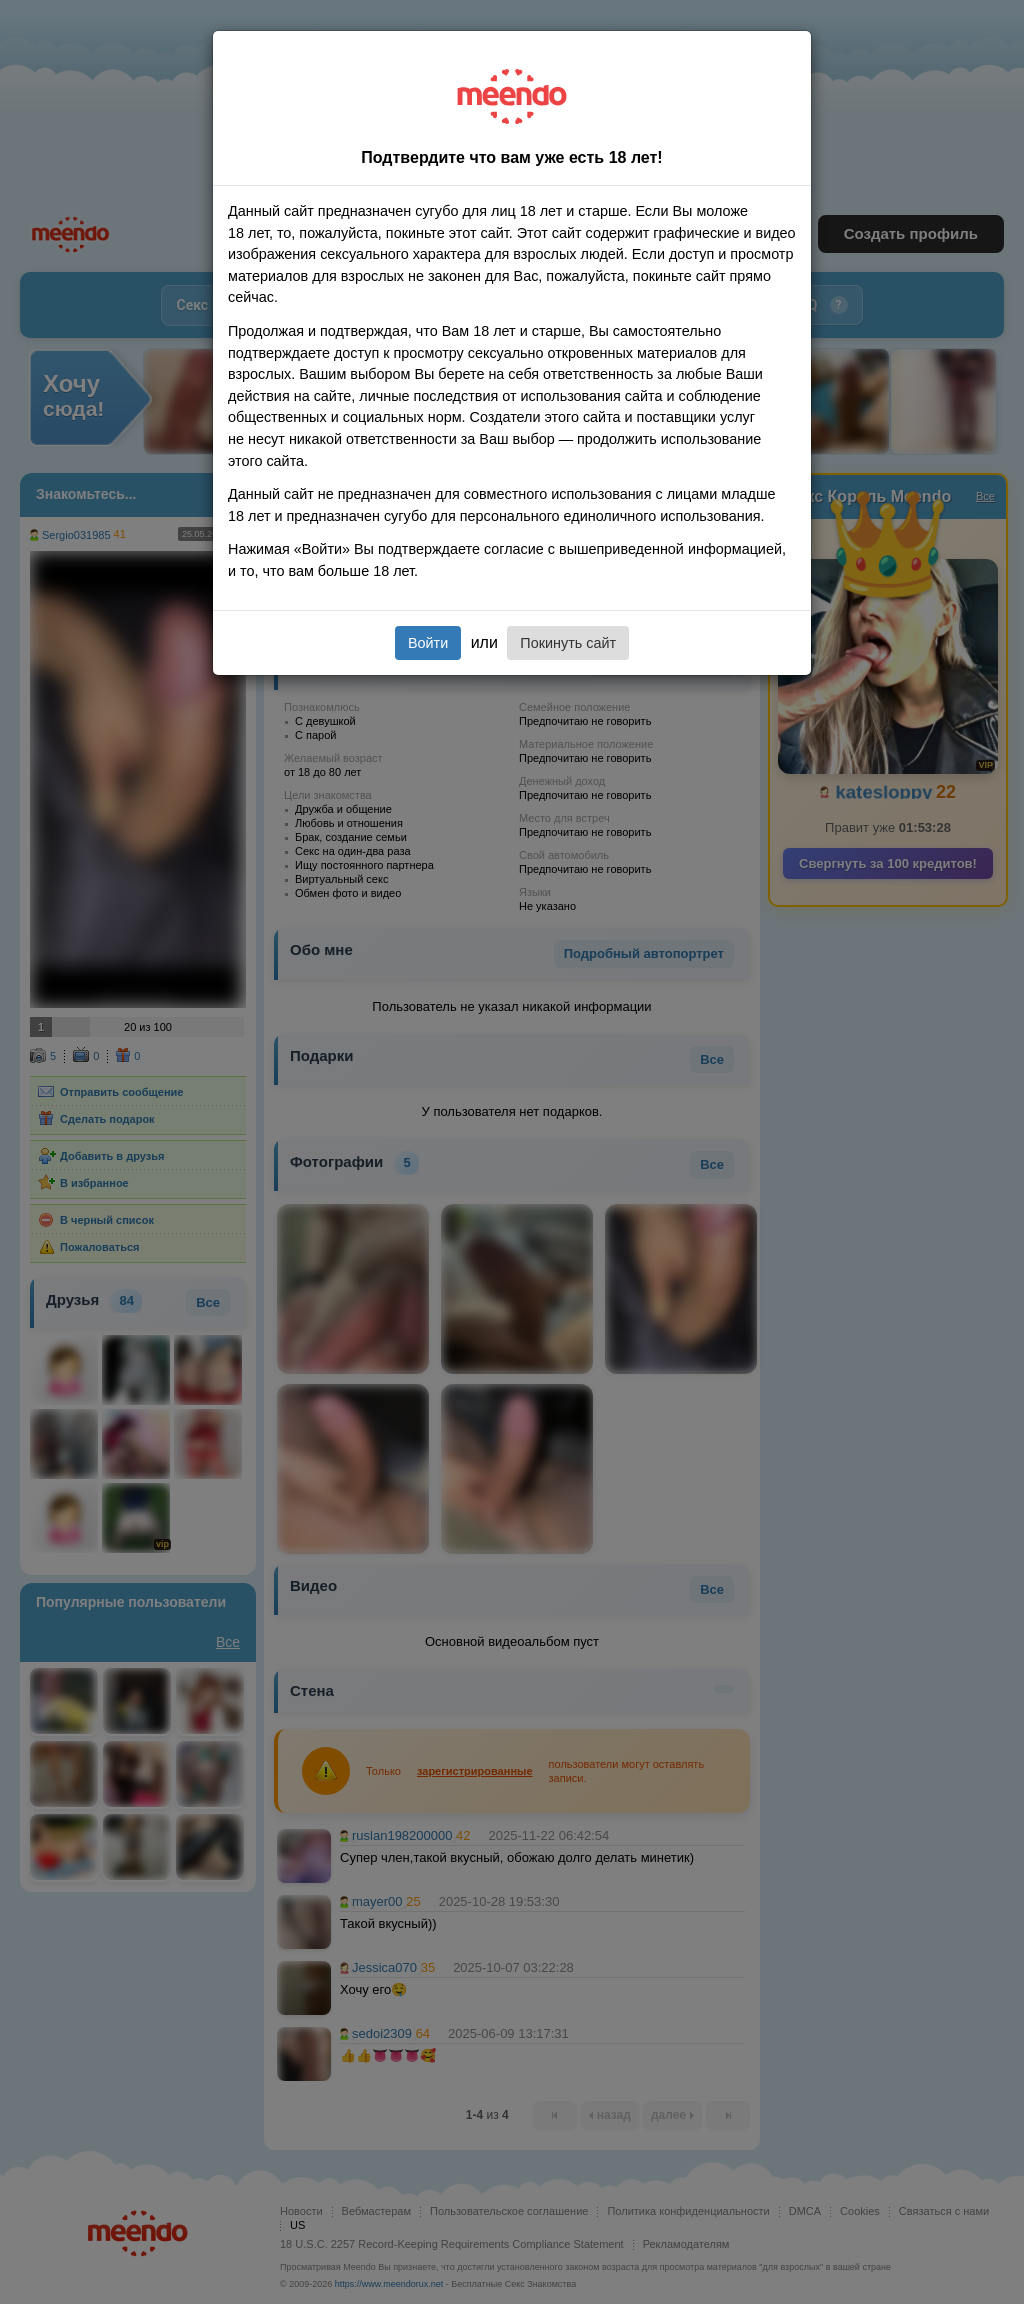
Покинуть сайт (568, 643)
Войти (428, 643)
